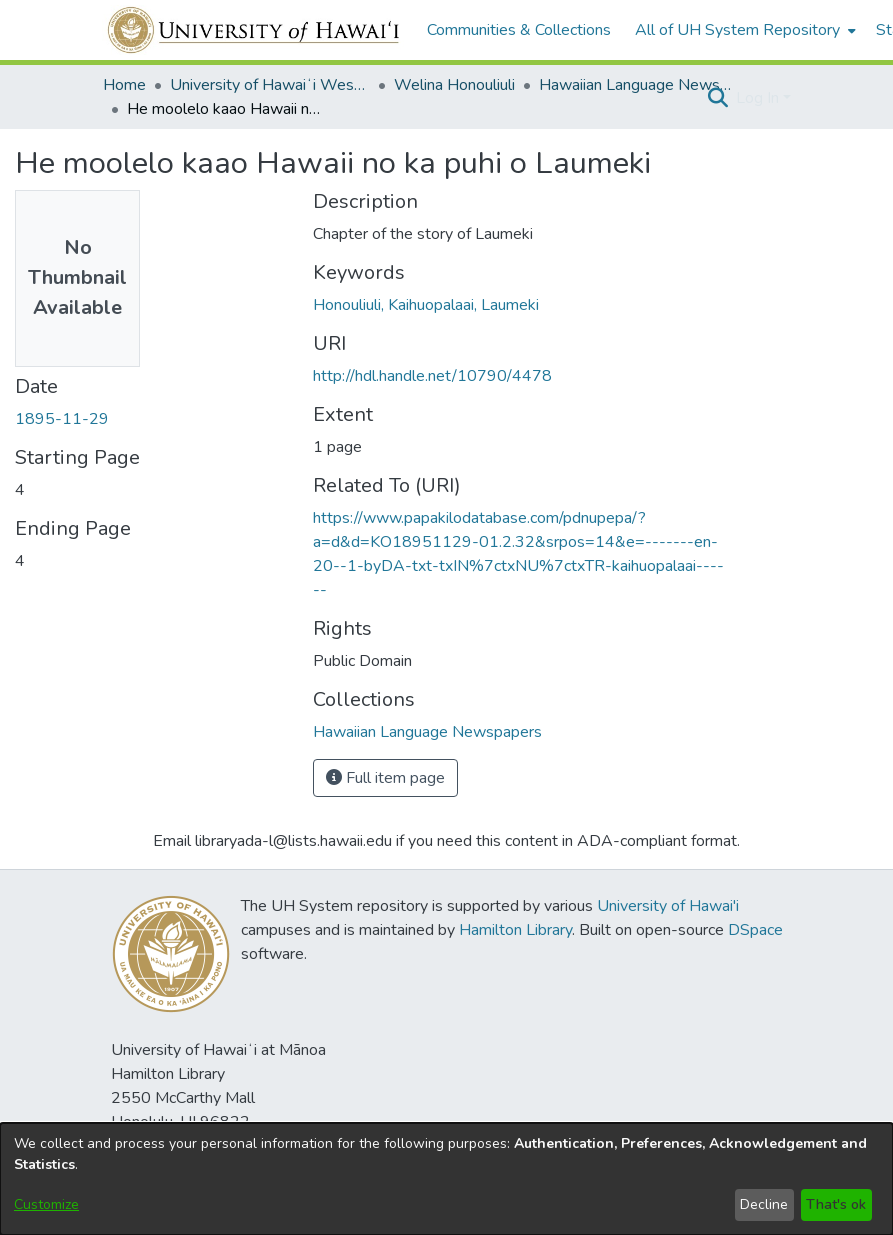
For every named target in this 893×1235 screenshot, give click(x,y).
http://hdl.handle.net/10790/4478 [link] (432, 376)
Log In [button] (759, 98)
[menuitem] (743, 30)
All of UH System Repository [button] (737, 30)
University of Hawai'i (668, 906)
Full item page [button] (385, 778)
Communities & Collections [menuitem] (519, 30)
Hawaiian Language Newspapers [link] (639, 85)
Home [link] (124, 85)
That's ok (836, 1204)
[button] (718, 98)
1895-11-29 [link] (62, 419)
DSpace (755, 930)
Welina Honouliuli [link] (454, 85)
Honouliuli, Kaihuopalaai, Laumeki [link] (426, 305)
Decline (764, 1204)
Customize (46, 1204)
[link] (427, 732)
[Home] (254, 30)
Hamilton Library (515, 930)
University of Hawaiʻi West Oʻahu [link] (270, 85)
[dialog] (446, 1179)
